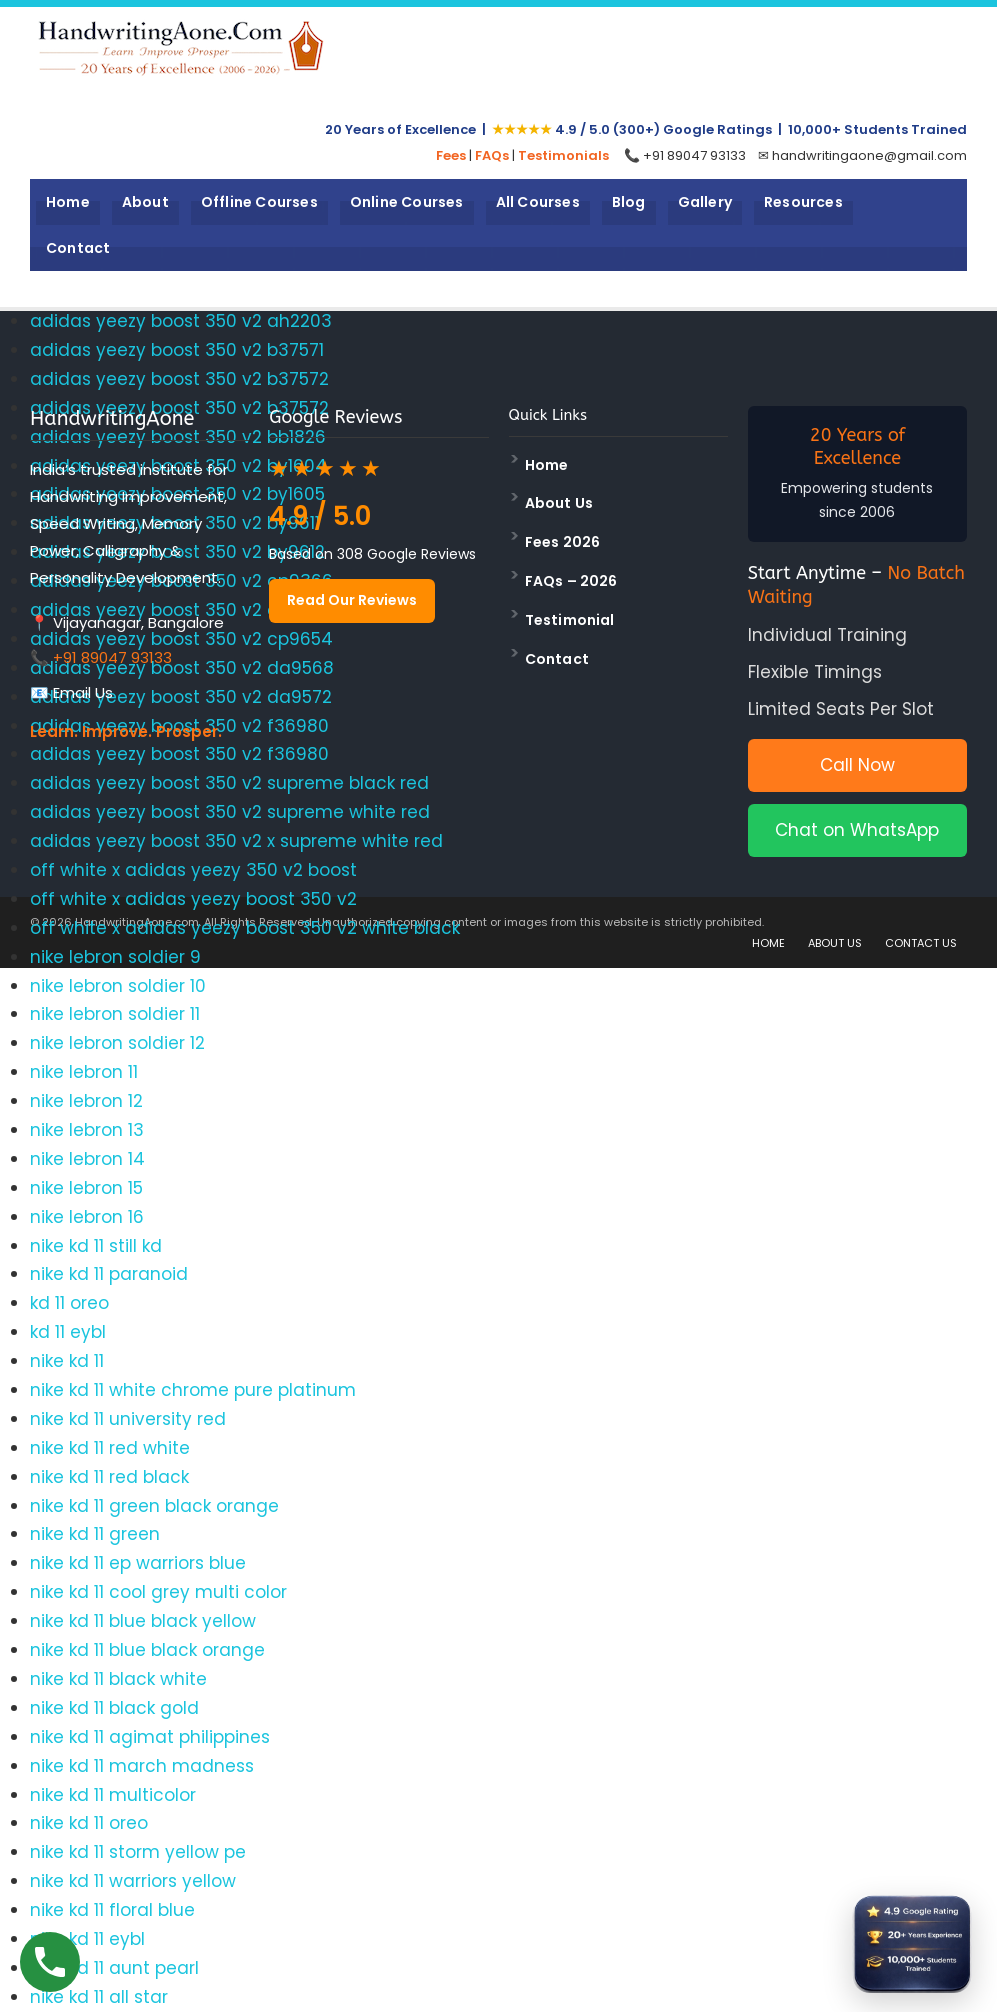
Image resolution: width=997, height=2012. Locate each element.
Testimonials (563, 155)
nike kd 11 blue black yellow (143, 1621)
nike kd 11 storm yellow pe (138, 1852)
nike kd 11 (67, 1361)
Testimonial (570, 620)
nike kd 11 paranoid (109, 1274)
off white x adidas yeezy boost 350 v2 (193, 899)
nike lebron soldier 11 (115, 1014)
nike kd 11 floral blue (112, 1910)
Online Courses (407, 202)
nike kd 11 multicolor (113, 1795)
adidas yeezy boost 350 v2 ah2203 (181, 321)
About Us (559, 503)
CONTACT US (921, 943)
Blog (629, 202)
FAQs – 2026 (571, 581)
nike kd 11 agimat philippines (150, 1737)
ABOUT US (835, 943)
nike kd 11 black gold (114, 1708)
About (145, 202)
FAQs (492, 155)
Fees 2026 (563, 542)
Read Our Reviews (352, 600)
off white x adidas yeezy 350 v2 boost (193, 870)
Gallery (705, 202)
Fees (451, 155)
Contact (78, 248)
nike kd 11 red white (110, 1448)
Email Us (83, 692)
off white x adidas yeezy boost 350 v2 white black (245, 928)
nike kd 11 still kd (96, 1246)
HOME (768, 943)
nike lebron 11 (84, 1072)
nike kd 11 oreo (89, 1823)
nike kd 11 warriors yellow (133, 1881)
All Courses (538, 202)
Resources (803, 202)
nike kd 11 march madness (142, 1766)
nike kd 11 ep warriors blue (138, 1563)
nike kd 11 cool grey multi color (158, 1592)
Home (68, 202)
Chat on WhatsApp (857, 830)
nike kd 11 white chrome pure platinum (193, 1390)
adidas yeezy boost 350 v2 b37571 (177, 350)
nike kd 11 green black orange (154, 1506)
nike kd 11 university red (128, 1419)
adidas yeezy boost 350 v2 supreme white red (230, 812)
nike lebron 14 (87, 1159)
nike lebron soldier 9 (115, 957)
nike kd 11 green (95, 1534)
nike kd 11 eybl (87, 1939)
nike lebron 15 (86, 1188)
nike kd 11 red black (109, 1477)
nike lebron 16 (87, 1217)
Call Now (857, 765)
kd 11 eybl (68, 1332)
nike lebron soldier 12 (117, 1043)
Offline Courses (259, 202)
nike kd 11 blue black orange (147, 1650)
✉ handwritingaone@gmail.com (862, 155)
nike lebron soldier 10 (118, 986)
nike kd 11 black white (118, 1679)
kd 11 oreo (69, 1303)
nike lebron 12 (86, 1101)
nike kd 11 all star (99, 1997)
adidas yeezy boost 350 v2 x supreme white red (236, 841)
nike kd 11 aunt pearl (114, 1968)
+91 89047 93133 (112, 657)
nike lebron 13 (87, 1130)
